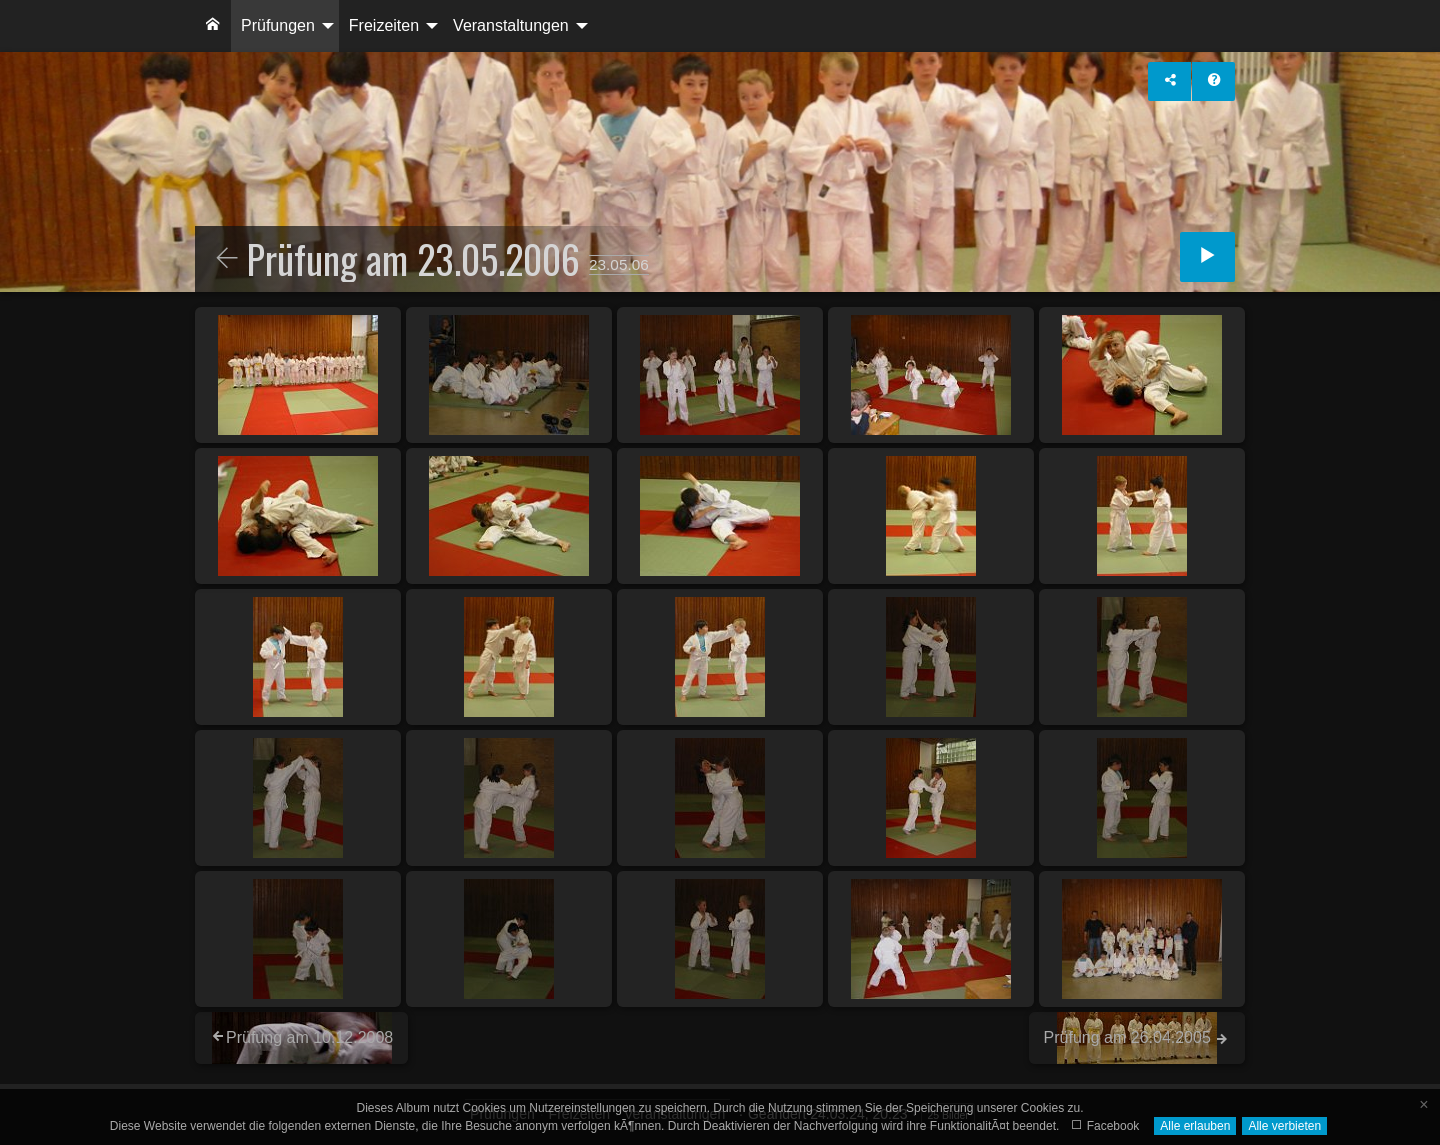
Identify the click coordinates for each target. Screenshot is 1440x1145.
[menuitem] (213, 26)
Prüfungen (278, 25)
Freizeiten (384, 25)
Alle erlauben (1195, 1126)
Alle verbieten (1284, 1126)
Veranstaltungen (511, 25)
